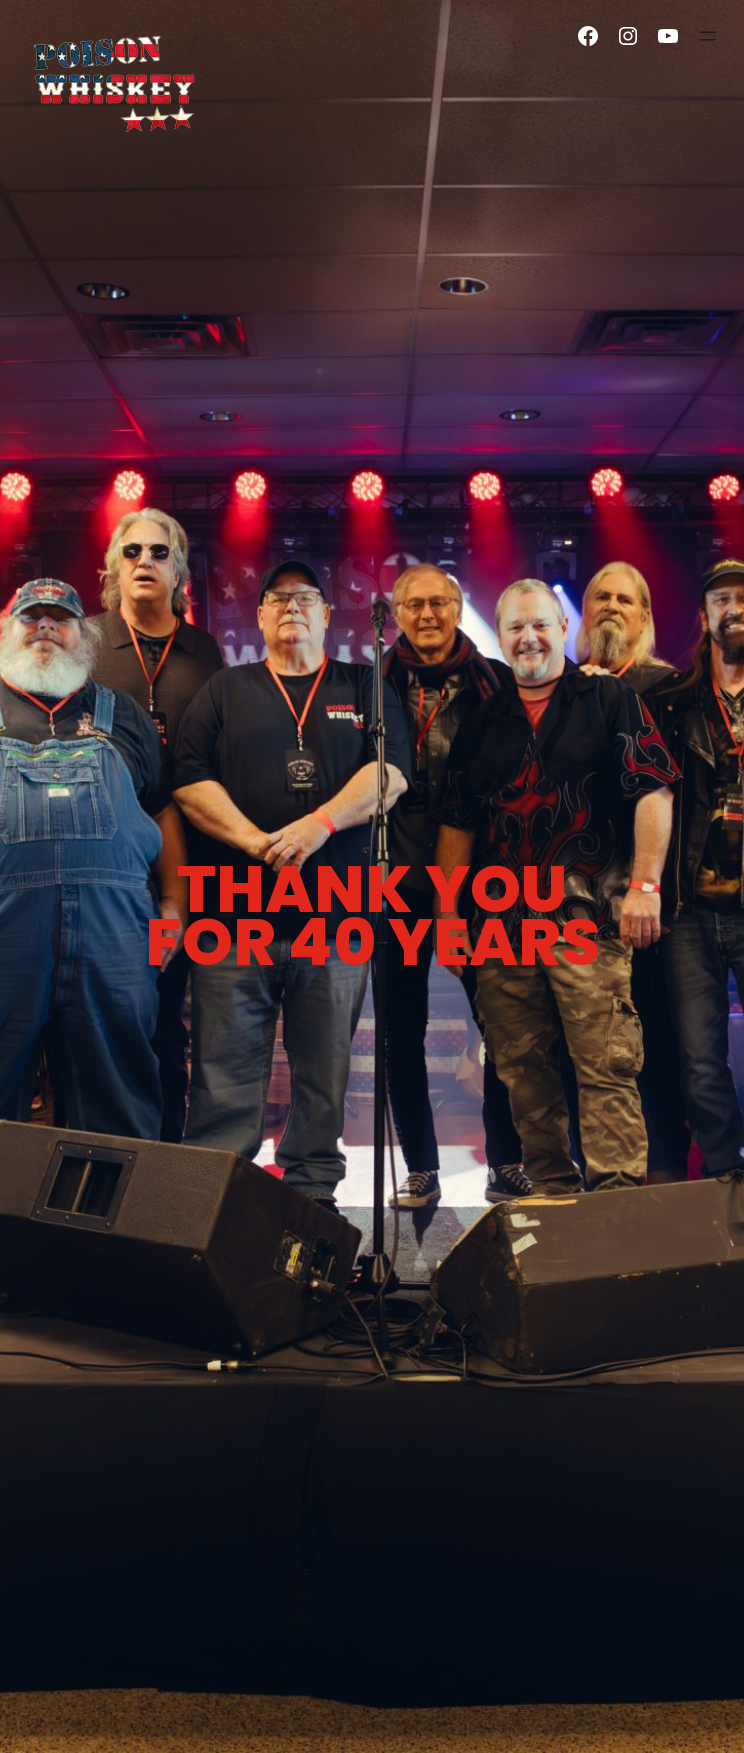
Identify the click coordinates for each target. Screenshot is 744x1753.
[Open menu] (708, 36)
